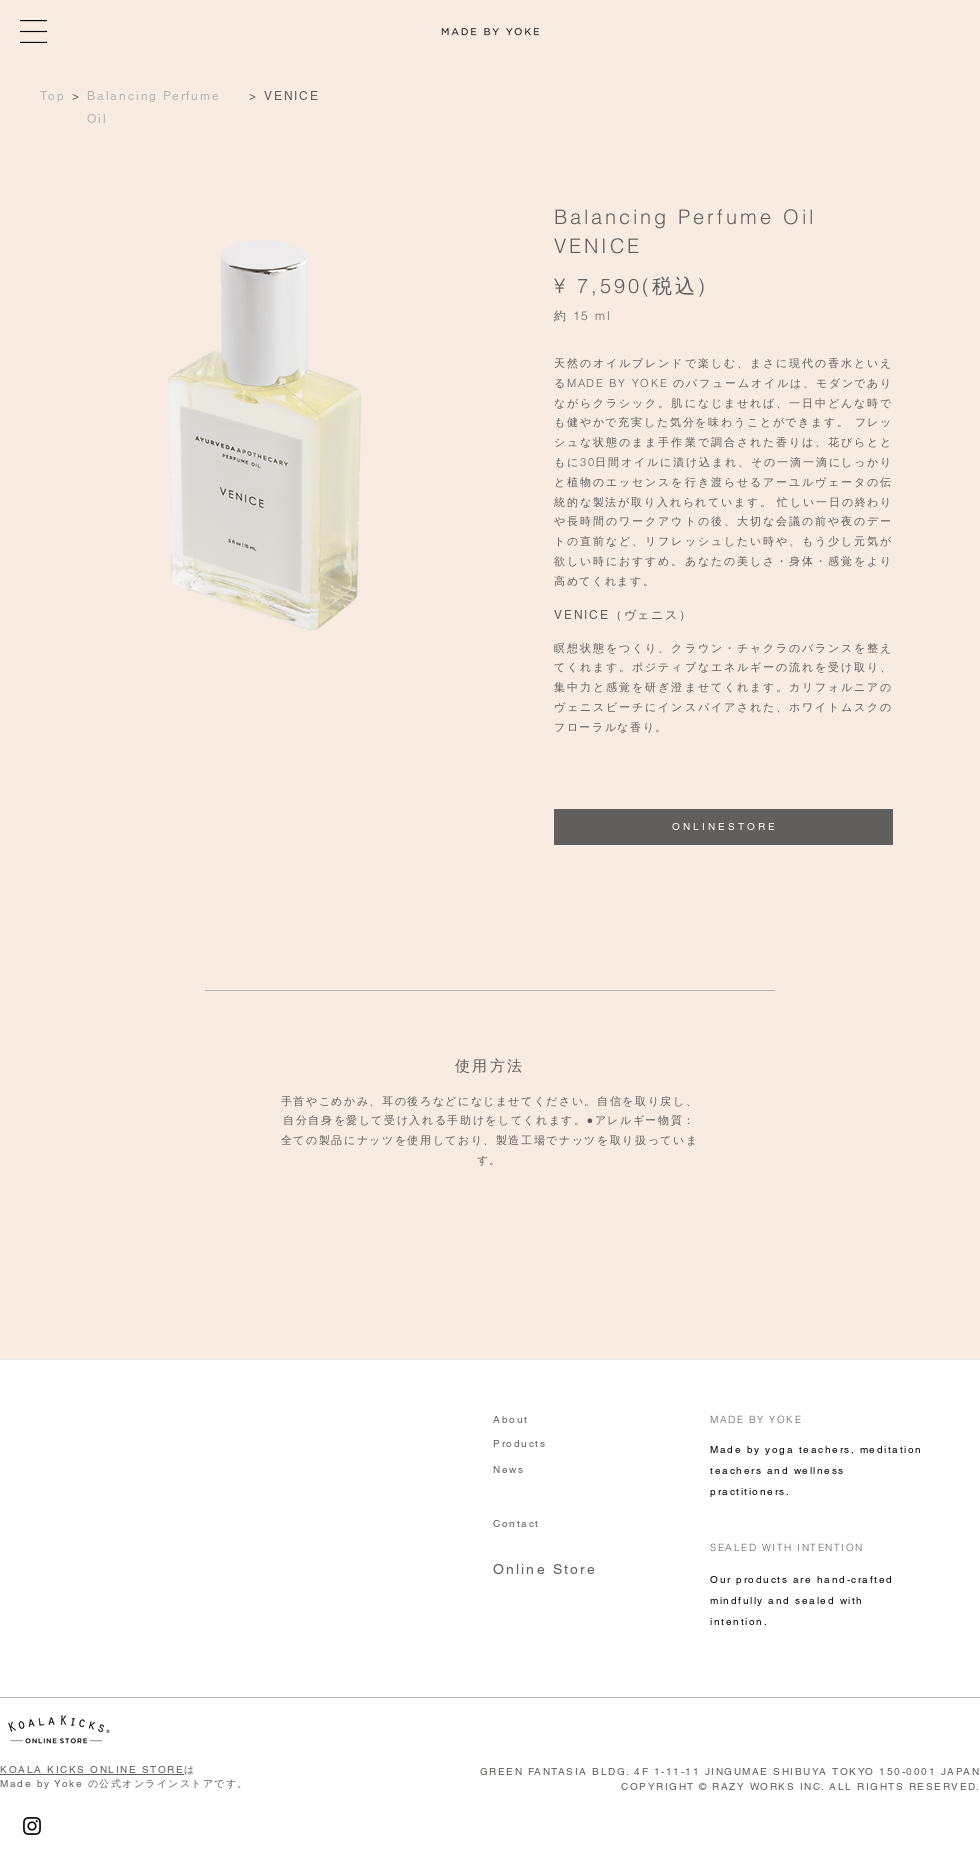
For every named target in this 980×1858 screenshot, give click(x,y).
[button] (33, 31)
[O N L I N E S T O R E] (723, 827)
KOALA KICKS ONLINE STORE (92, 1769)
